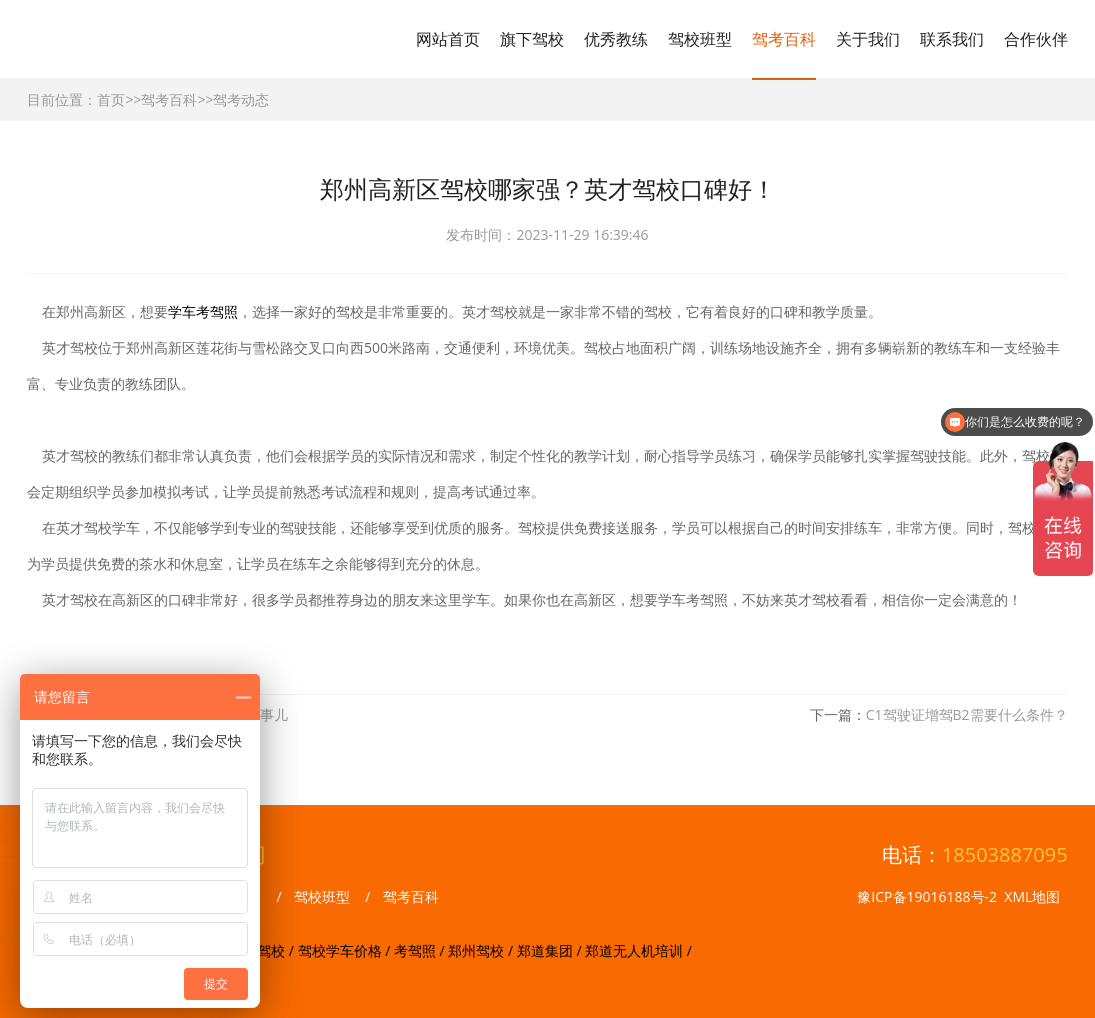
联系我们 (952, 39)
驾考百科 (784, 39)
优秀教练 (616, 39)
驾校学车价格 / (346, 950)
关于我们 (868, 39)
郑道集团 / (551, 950)
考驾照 (217, 311)
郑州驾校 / (482, 950)
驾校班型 (700, 39)
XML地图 (1032, 896)
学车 (182, 311)
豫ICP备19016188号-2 (927, 896)
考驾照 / (421, 950)
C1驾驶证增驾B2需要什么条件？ (967, 714)
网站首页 (448, 39)
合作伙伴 (1036, 39)
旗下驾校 (532, 39)
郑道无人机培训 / (638, 950)
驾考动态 (241, 99)
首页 (111, 99)
